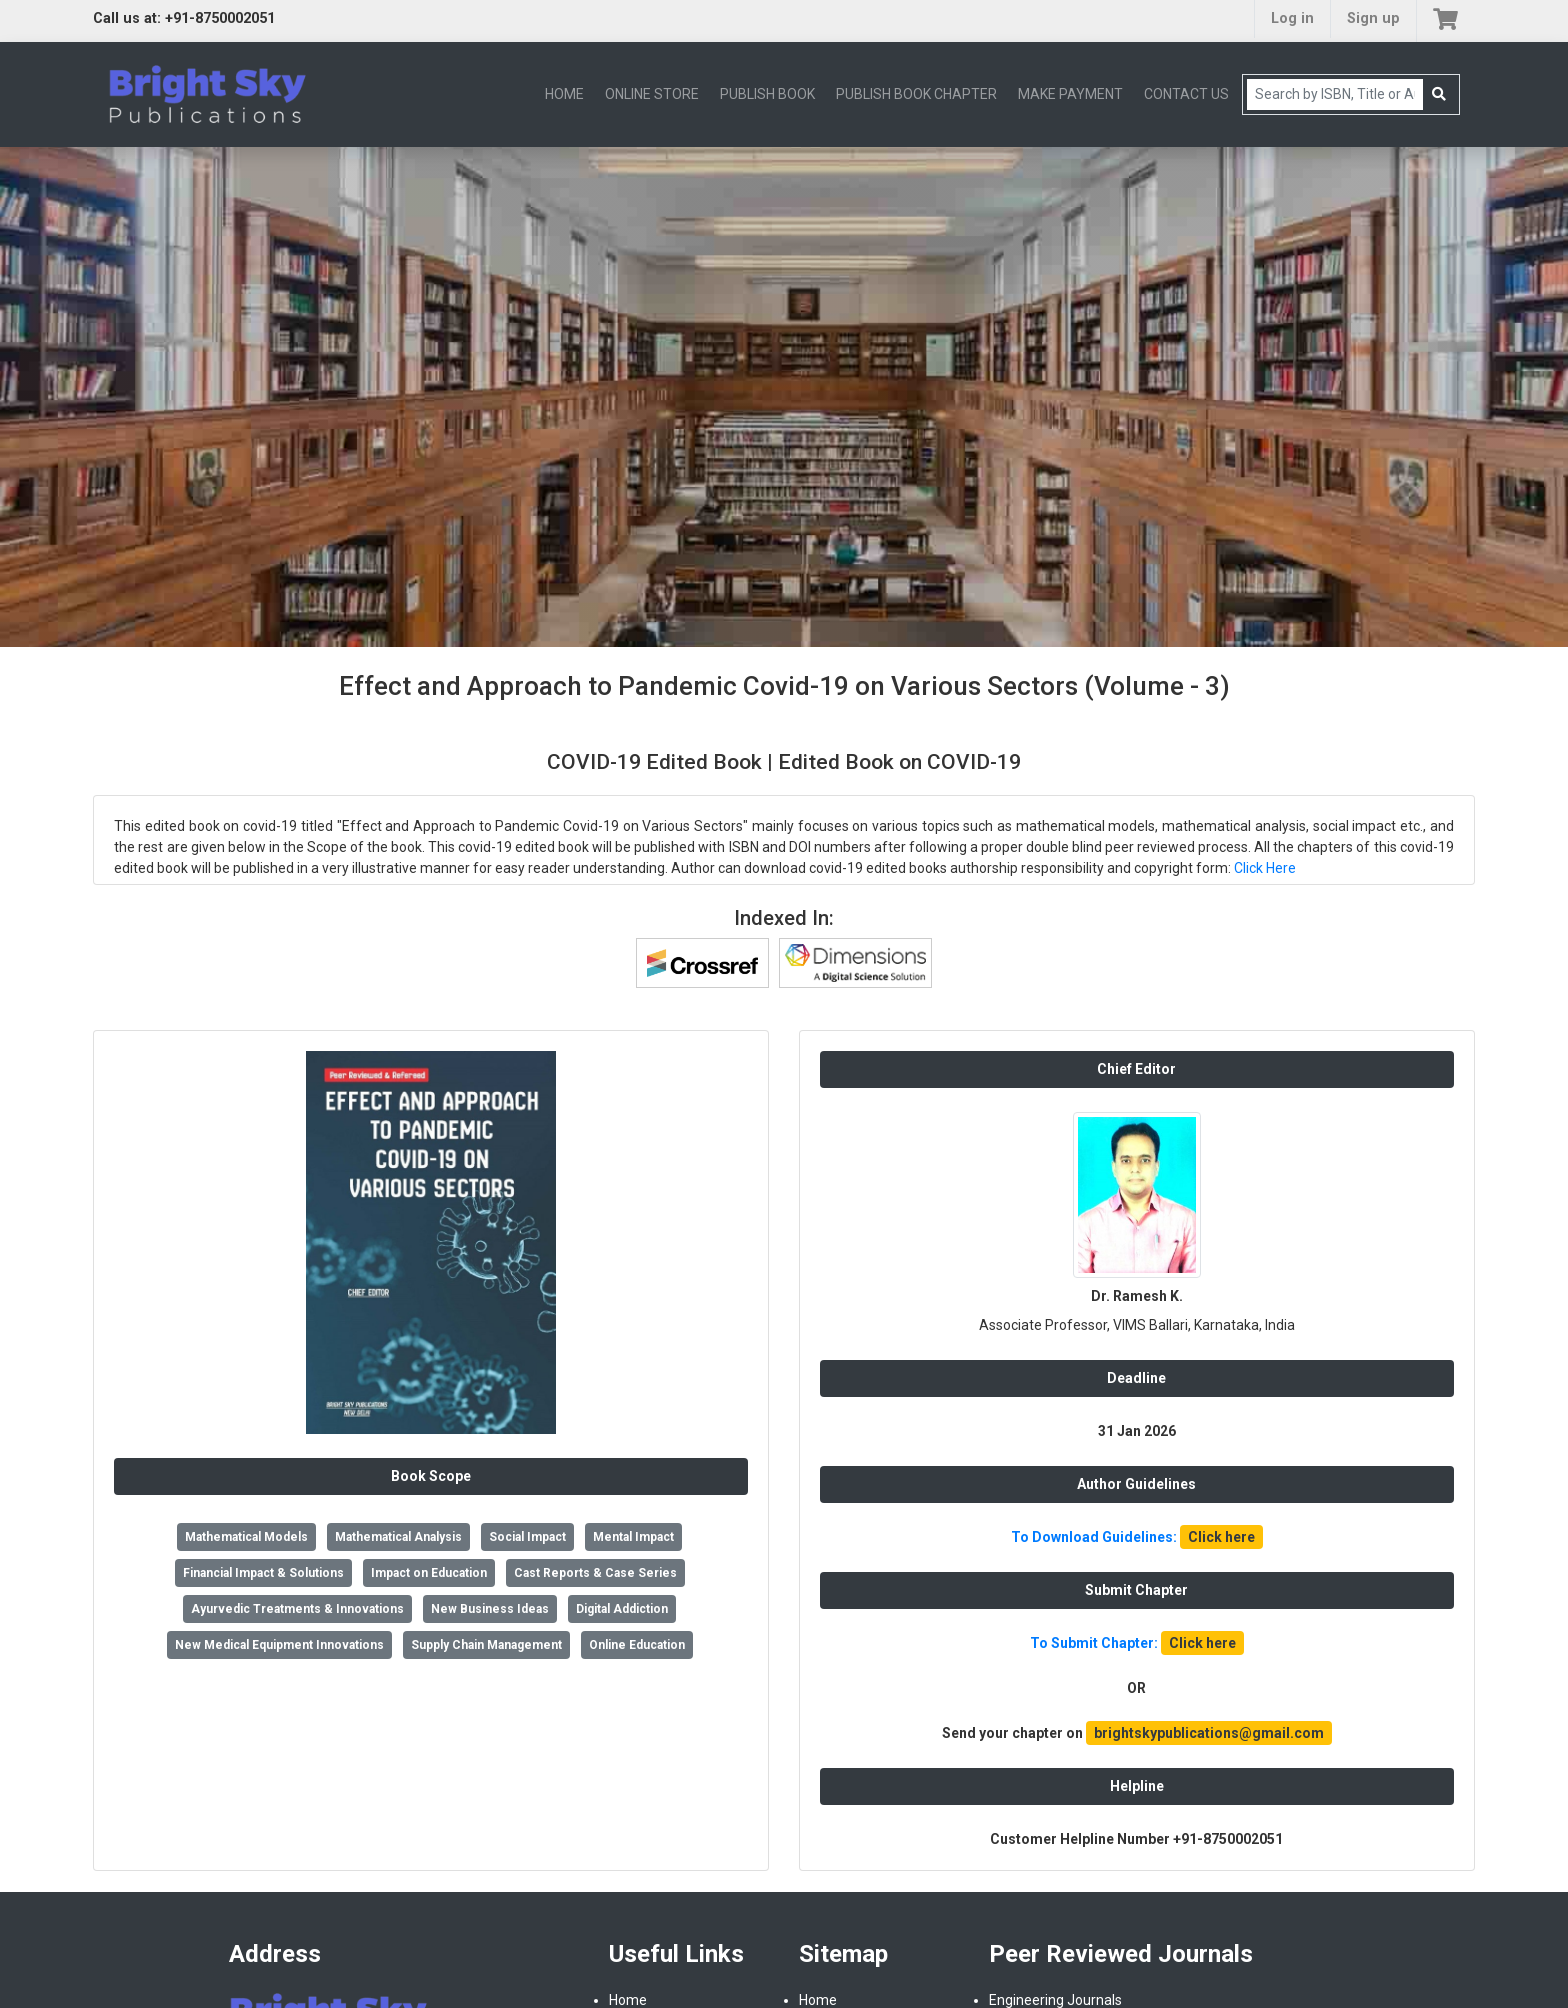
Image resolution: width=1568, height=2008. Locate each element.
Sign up (1373, 18)
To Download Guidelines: (1137, 1537)
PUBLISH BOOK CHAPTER (916, 94)
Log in (1292, 18)
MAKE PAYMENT (1070, 94)
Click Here (1265, 868)
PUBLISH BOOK (767, 94)
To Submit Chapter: (1137, 1643)
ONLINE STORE (652, 94)
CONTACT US (1186, 94)
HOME (564, 94)
